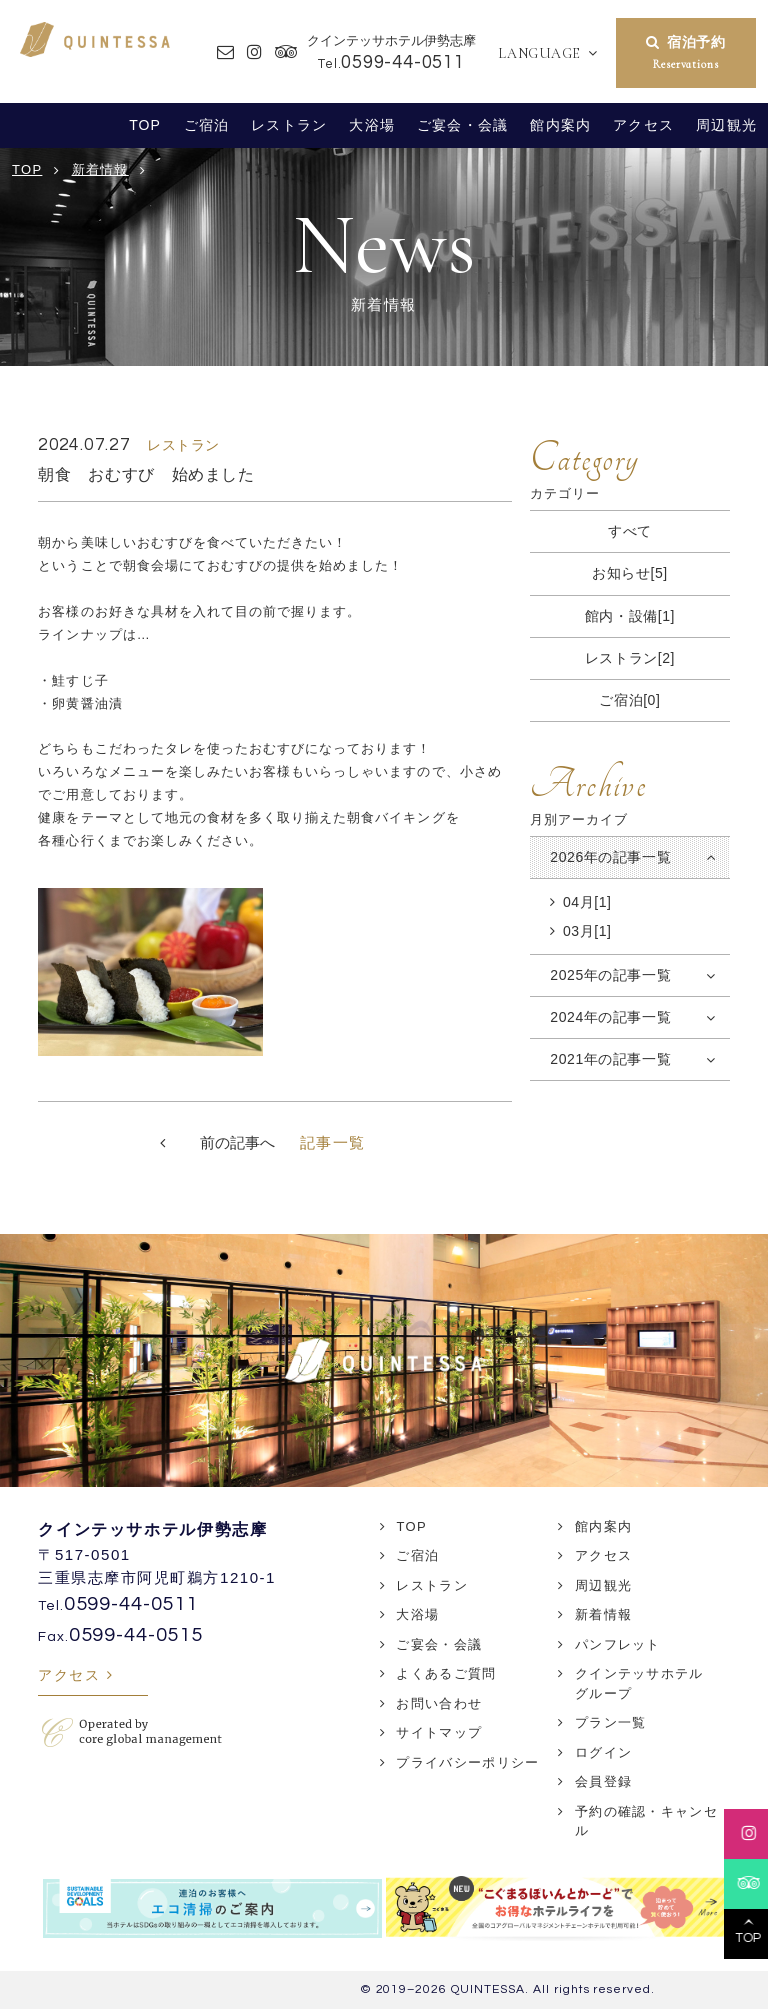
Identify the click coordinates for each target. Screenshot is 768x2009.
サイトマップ (439, 1732)
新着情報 (603, 1614)
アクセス (643, 125)
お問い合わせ (439, 1703)
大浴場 (371, 125)
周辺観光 (726, 125)
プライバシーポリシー (467, 1762)
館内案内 (560, 125)
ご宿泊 (206, 125)
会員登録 (603, 1781)
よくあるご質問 (446, 1673)
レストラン (289, 125)
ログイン (603, 1752)
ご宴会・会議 (462, 125)
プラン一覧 (611, 1722)
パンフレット (618, 1644)
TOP (145, 125)
